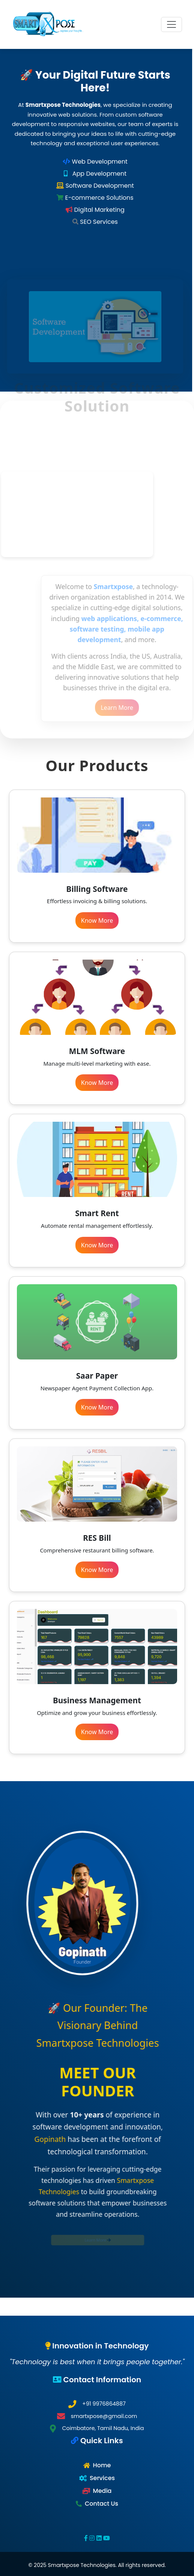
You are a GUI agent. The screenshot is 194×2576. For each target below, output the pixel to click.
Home (102, 2465)
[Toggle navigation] (171, 24)
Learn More (129, 707)
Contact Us (101, 2503)
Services (102, 2478)
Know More (97, 920)
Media (102, 2490)
